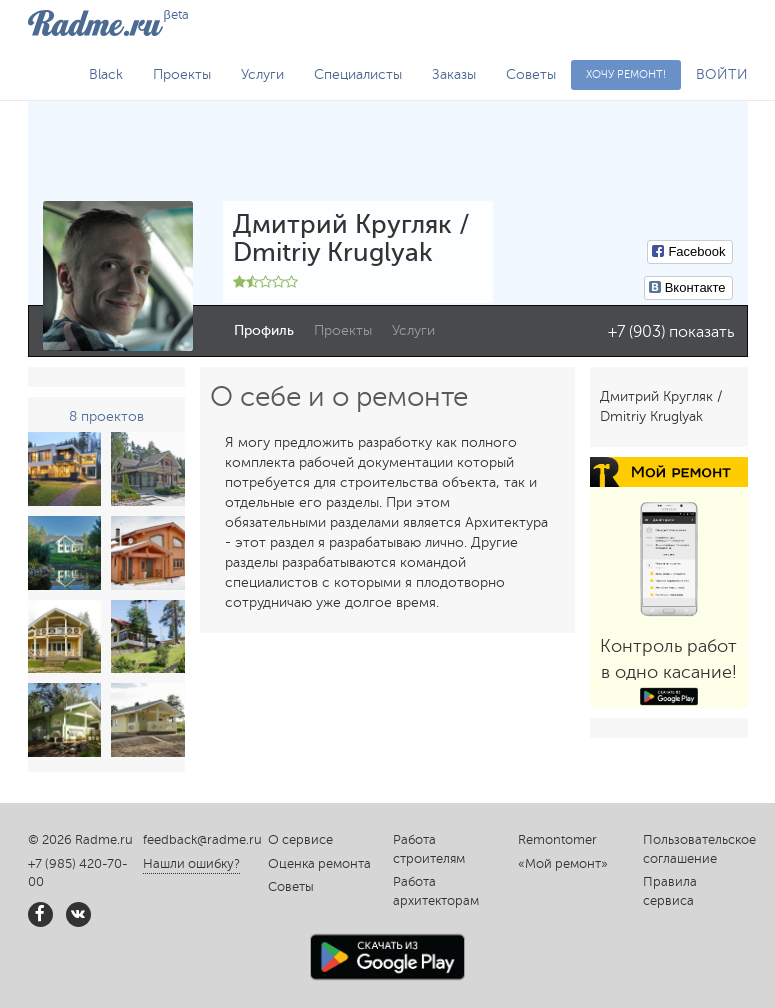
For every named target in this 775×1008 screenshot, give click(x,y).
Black (106, 74)
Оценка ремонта (319, 864)
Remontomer (557, 840)
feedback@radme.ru (202, 840)
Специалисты (358, 74)
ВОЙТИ (722, 74)
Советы (531, 74)
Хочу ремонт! (626, 74)
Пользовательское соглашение (695, 849)
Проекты (182, 74)
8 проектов (106, 416)
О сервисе (300, 840)
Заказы (454, 74)
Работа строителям (429, 849)
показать (701, 332)
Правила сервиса (670, 891)
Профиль (264, 330)
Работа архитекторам (436, 891)
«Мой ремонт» (563, 864)
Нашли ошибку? (191, 864)
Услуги (262, 74)
